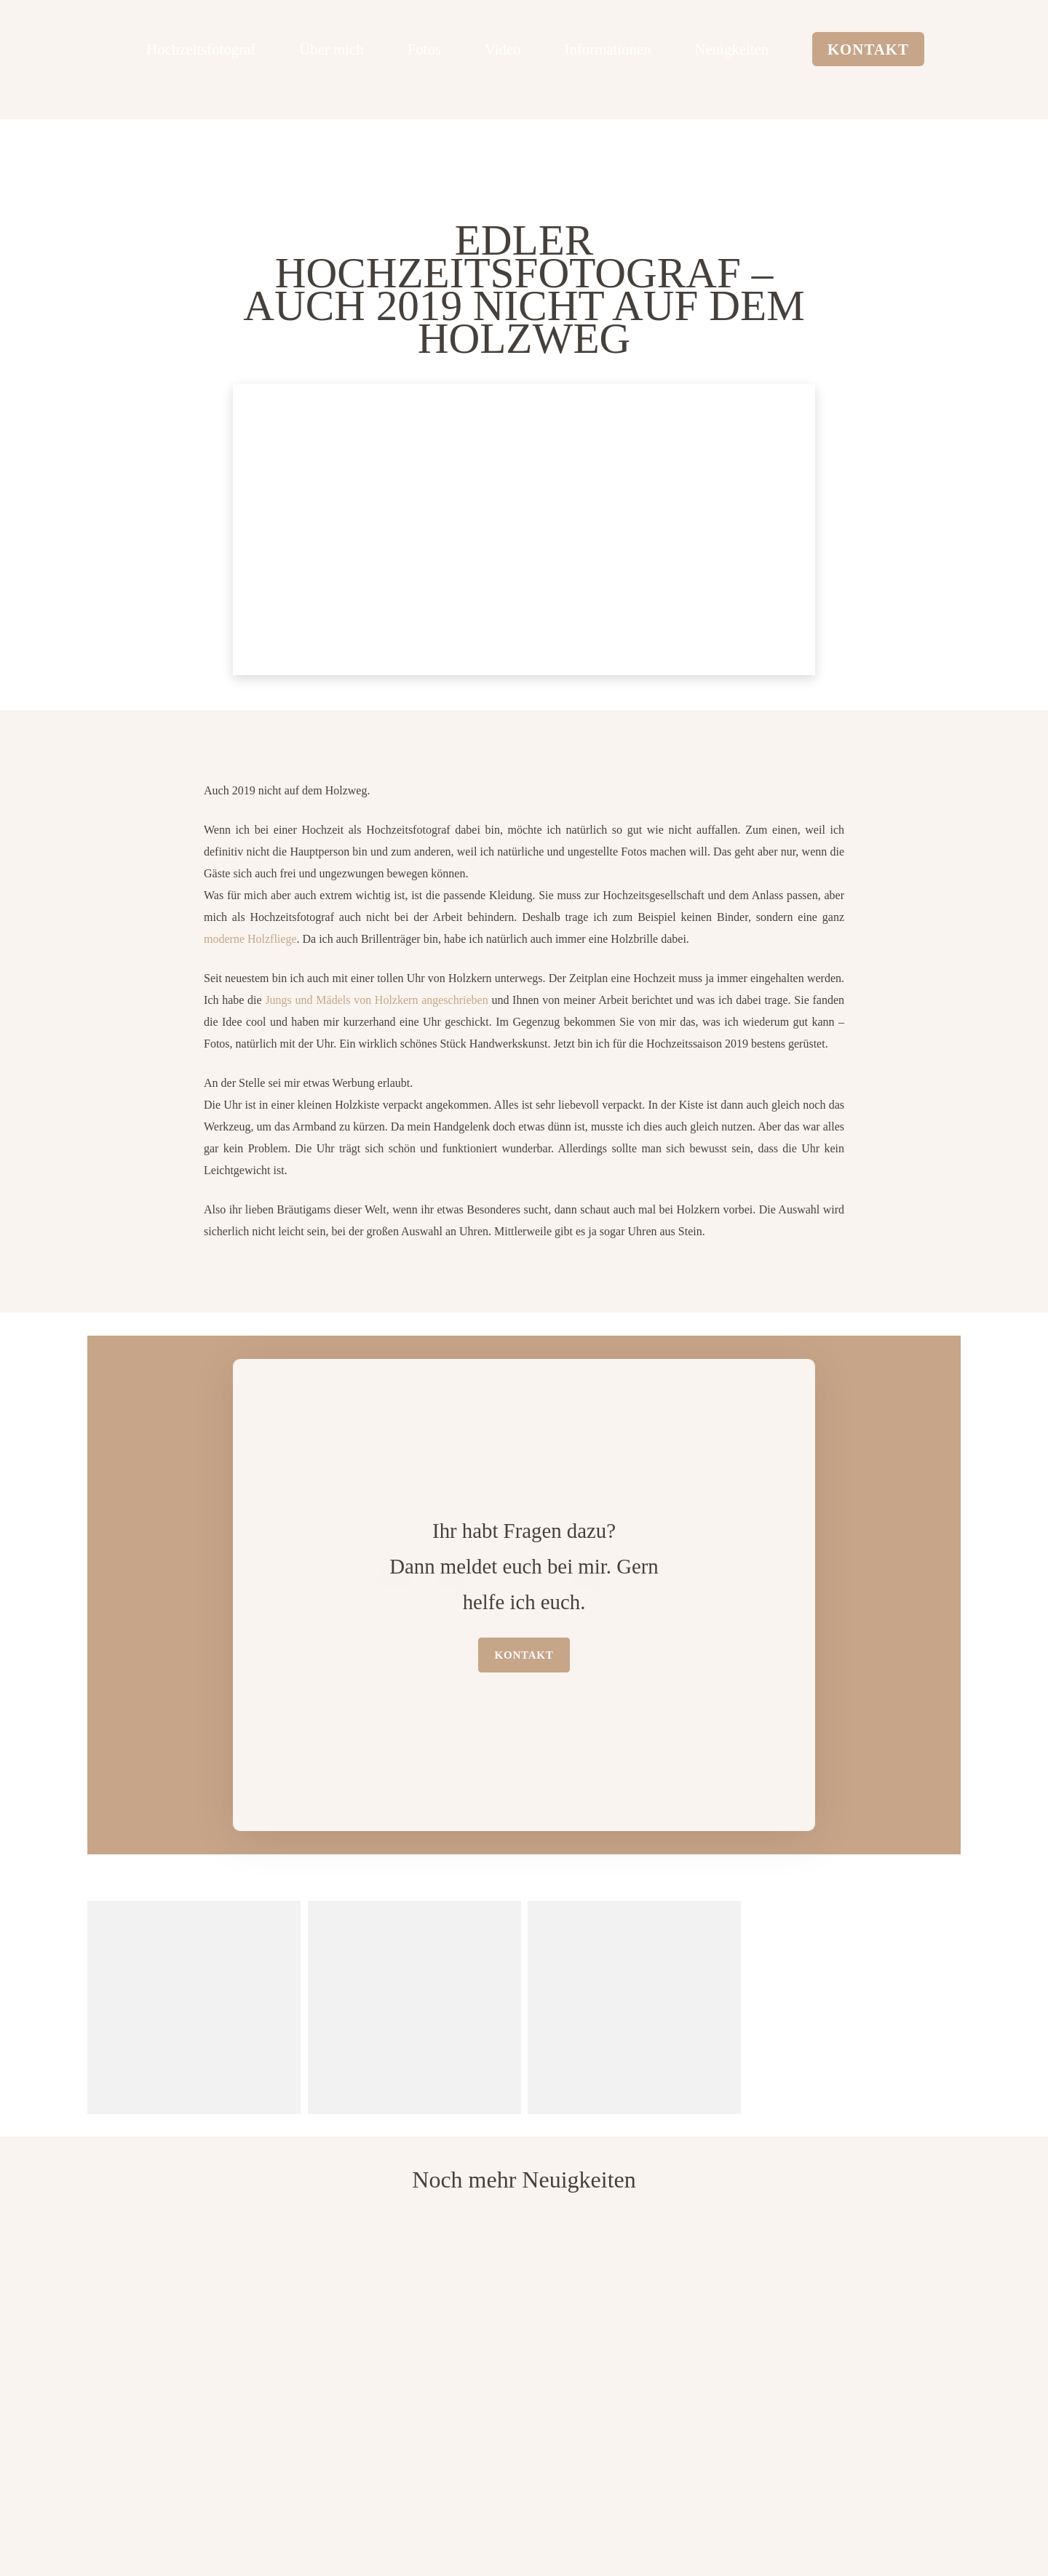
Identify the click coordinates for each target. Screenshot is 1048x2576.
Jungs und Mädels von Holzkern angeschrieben (376, 1000)
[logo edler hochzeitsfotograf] (84, 47)
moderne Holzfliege (250, 939)
